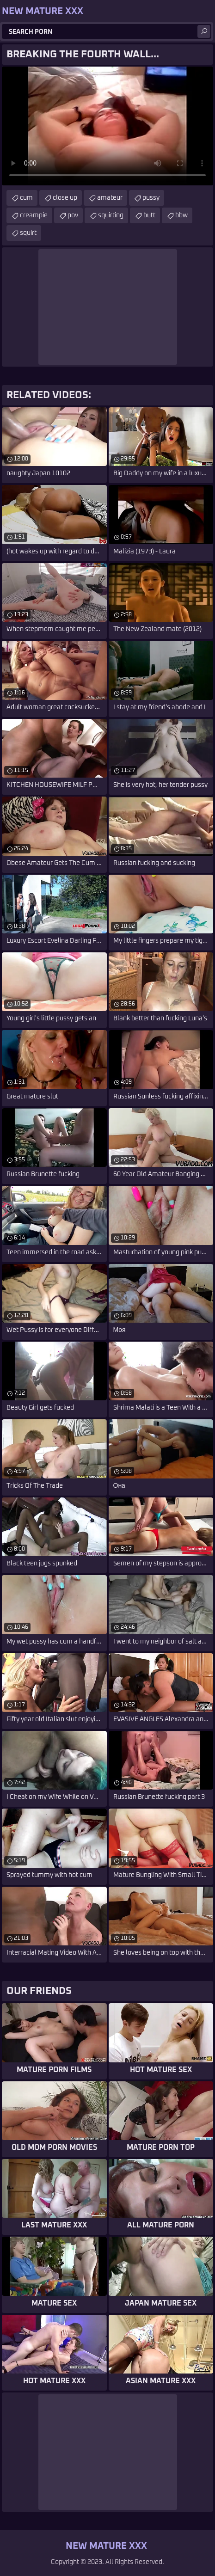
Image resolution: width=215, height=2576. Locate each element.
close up (65, 198)
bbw (181, 215)
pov (73, 215)
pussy (151, 198)
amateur (110, 198)
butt (149, 215)
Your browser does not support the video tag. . (107, 126)
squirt (28, 233)
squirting (110, 215)
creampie (34, 215)
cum (26, 198)
